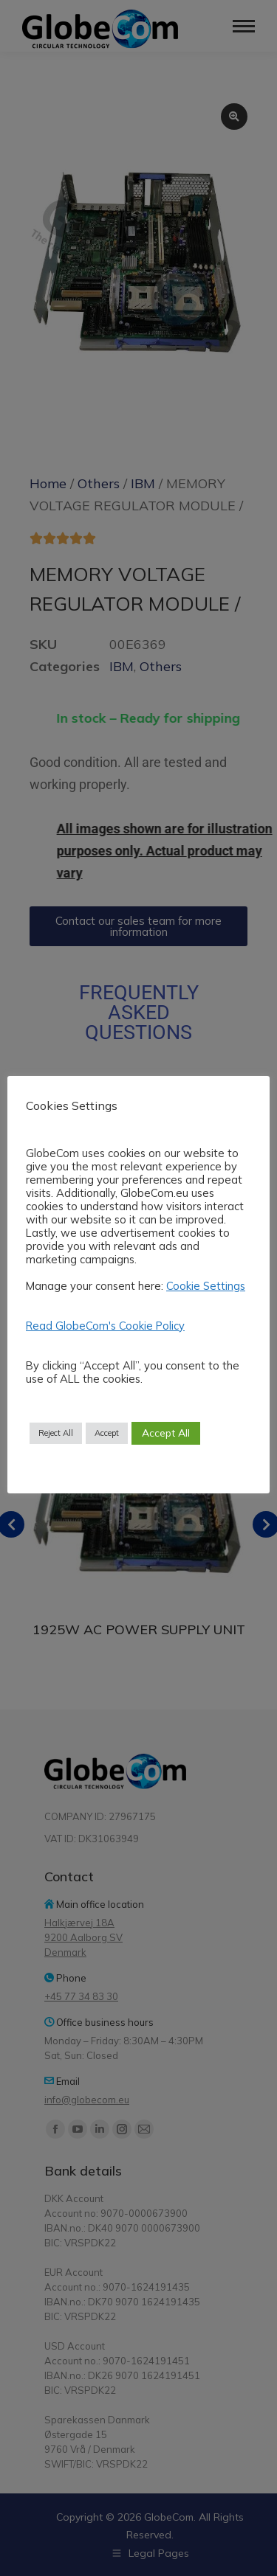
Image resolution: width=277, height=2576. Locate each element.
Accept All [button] (166, 1433)
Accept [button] (107, 1433)
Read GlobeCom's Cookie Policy (105, 1326)
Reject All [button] (55, 1433)
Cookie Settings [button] (205, 1286)
